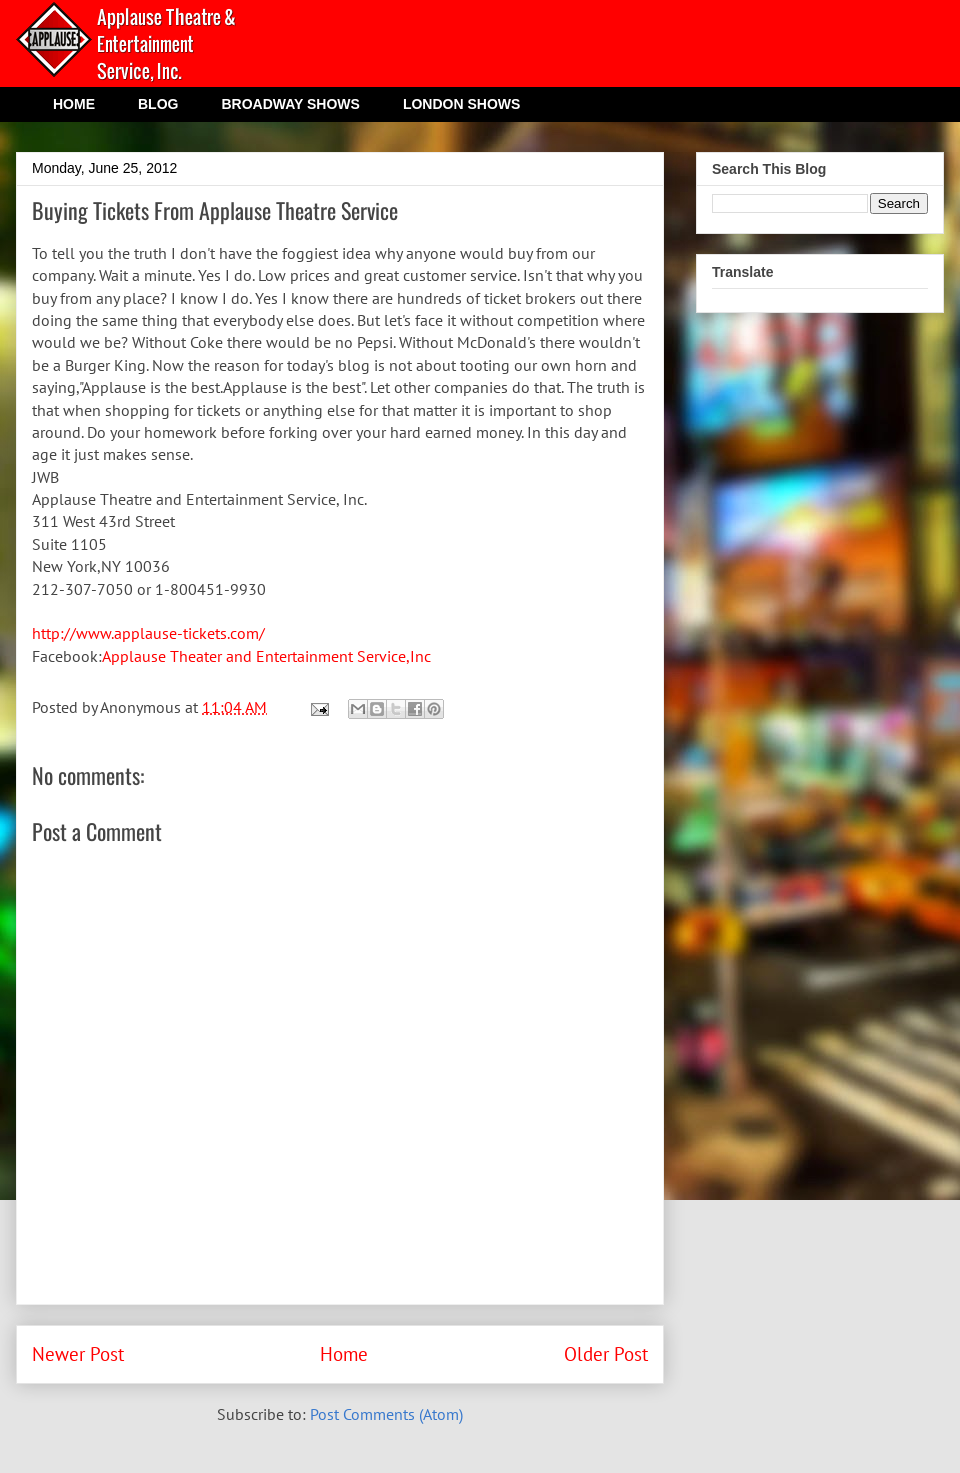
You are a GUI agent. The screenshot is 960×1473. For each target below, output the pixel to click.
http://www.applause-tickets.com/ (148, 633)
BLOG (158, 104)
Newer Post (78, 1353)
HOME (74, 104)
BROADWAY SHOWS (290, 104)
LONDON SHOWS (461, 104)
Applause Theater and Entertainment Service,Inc (266, 656)
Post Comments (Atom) (386, 1414)
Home (344, 1353)
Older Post (606, 1353)
